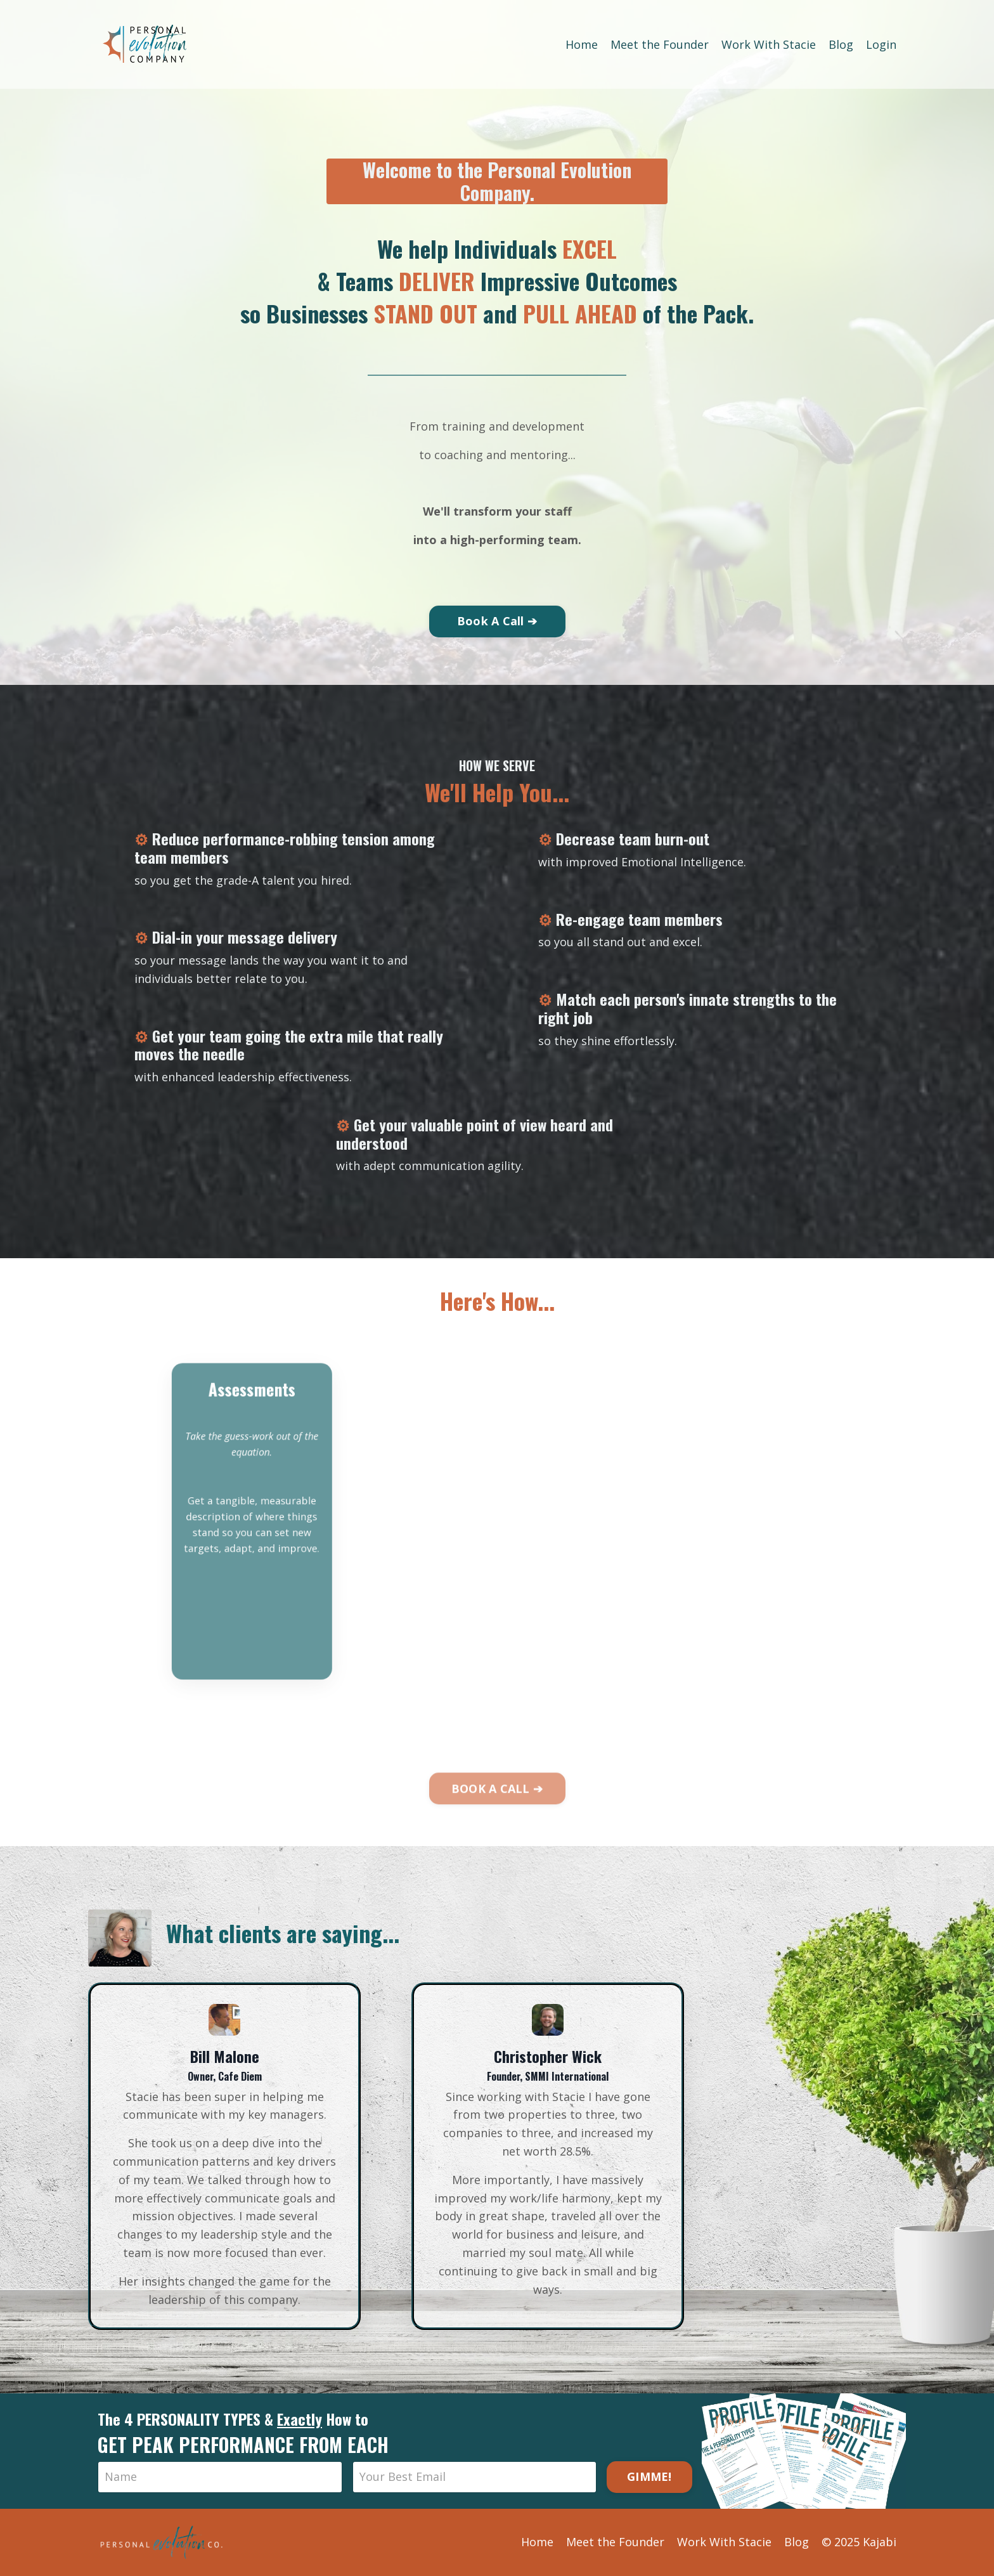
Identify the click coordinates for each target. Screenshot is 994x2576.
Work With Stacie (768, 44)
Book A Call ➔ (497, 620)
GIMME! (649, 2476)
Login (881, 44)
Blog (841, 44)
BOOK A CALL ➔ (497, 1822)
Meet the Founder (659, 44)
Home (581, 44)
